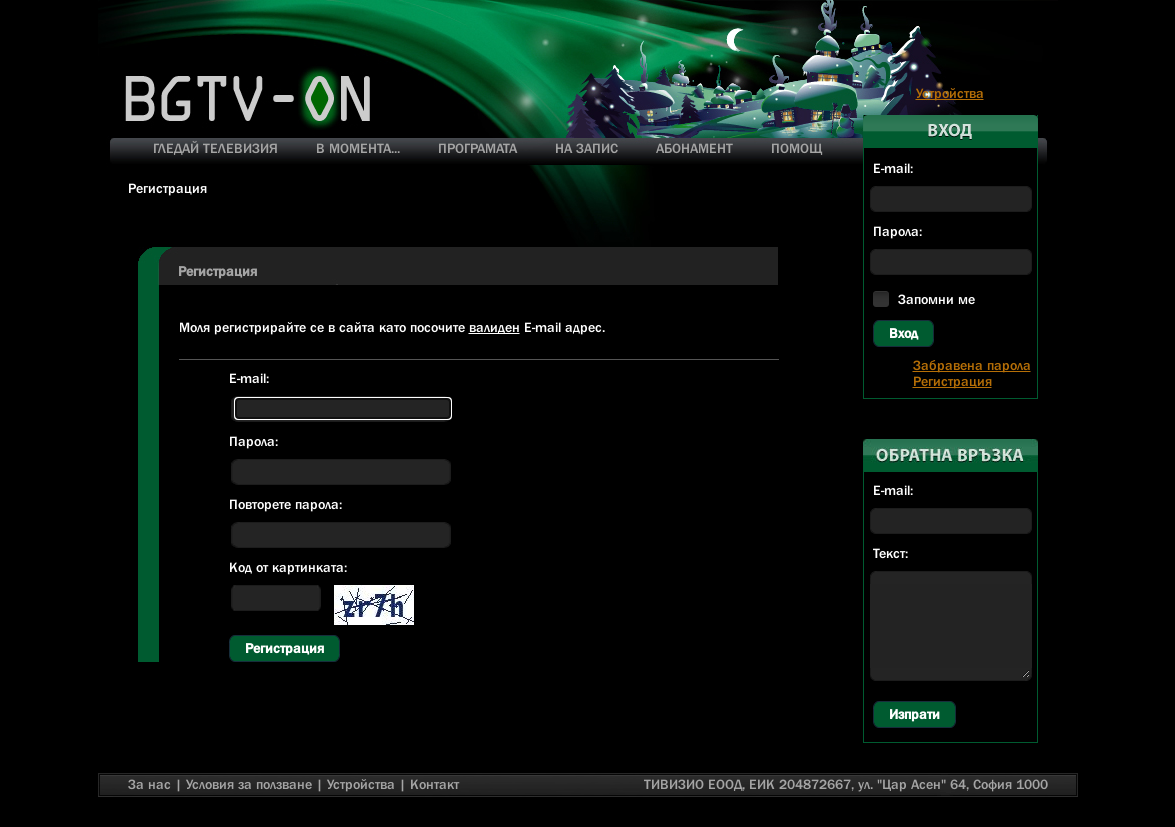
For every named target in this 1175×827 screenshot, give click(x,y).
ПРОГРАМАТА (477, 148)
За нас (149, 784)
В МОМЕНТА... (358, 148)
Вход (903, 333)
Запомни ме (936, 299)
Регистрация (284, 648)
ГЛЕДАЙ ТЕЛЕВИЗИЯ (215, 148)
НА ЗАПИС (586, 148)
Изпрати (914, 714)
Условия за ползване (249, 784)
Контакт (434, 784)
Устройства (950, 93)
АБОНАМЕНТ (694, 148)
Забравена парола (972, 365)
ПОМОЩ (796, 148)
